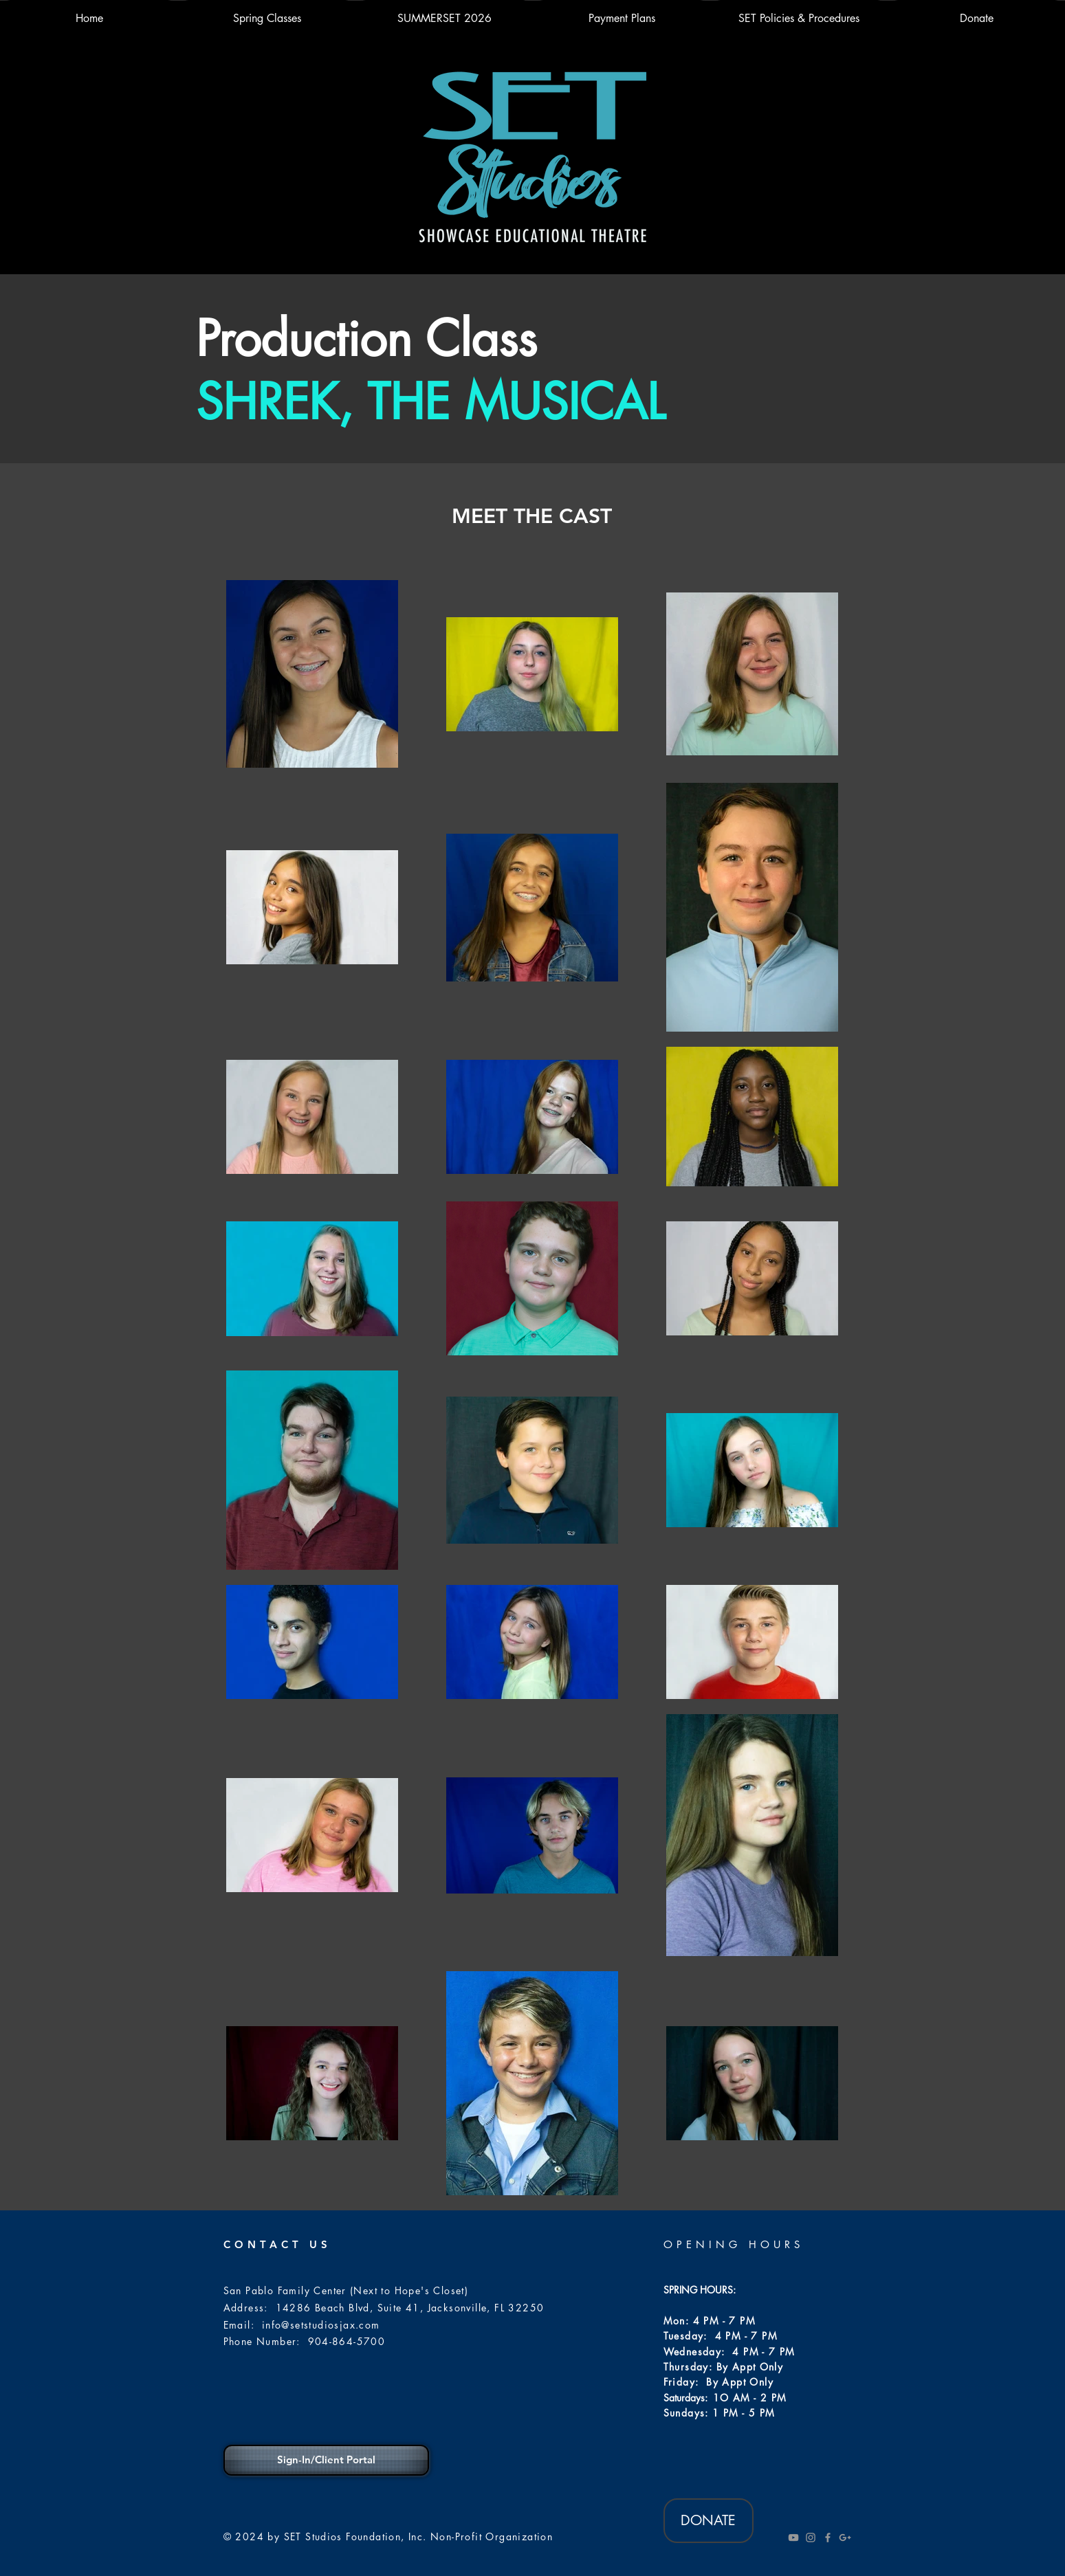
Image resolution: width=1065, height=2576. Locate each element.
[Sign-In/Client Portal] (326, 2460)
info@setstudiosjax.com (321, 2324)
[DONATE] (708, 2520)
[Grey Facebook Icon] (828, 2537)
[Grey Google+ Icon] (845, 2537)
